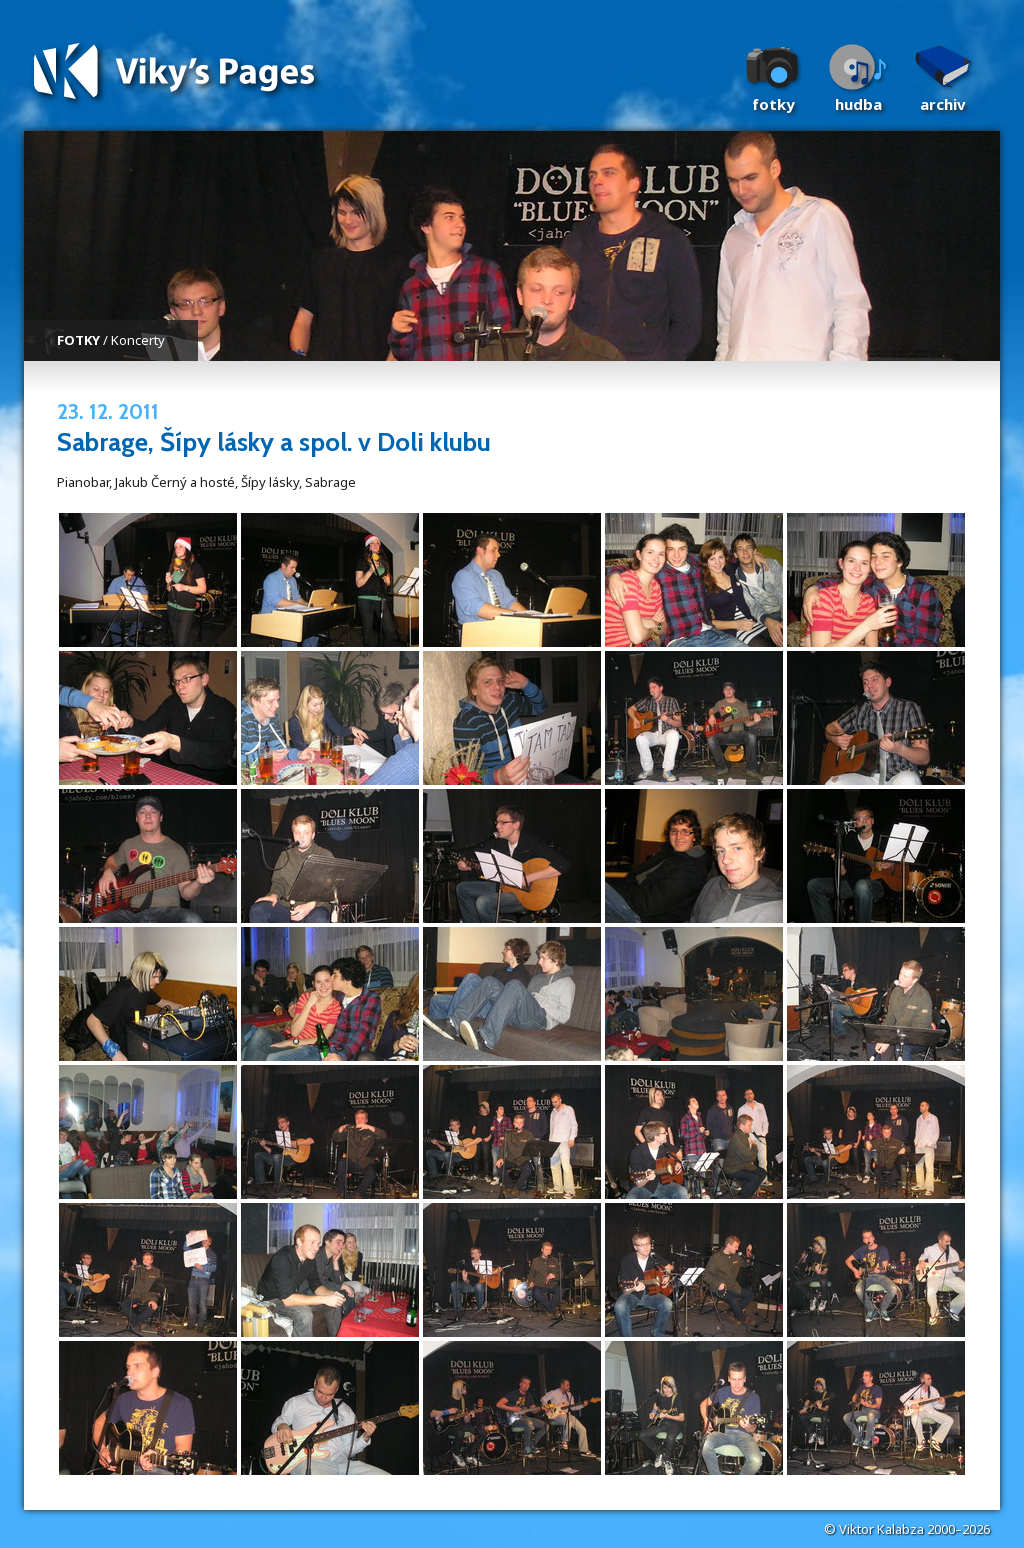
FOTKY (78, 340)
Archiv (943, 104)
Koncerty (138, 340)
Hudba (858, 104)
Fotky (773, 104)
